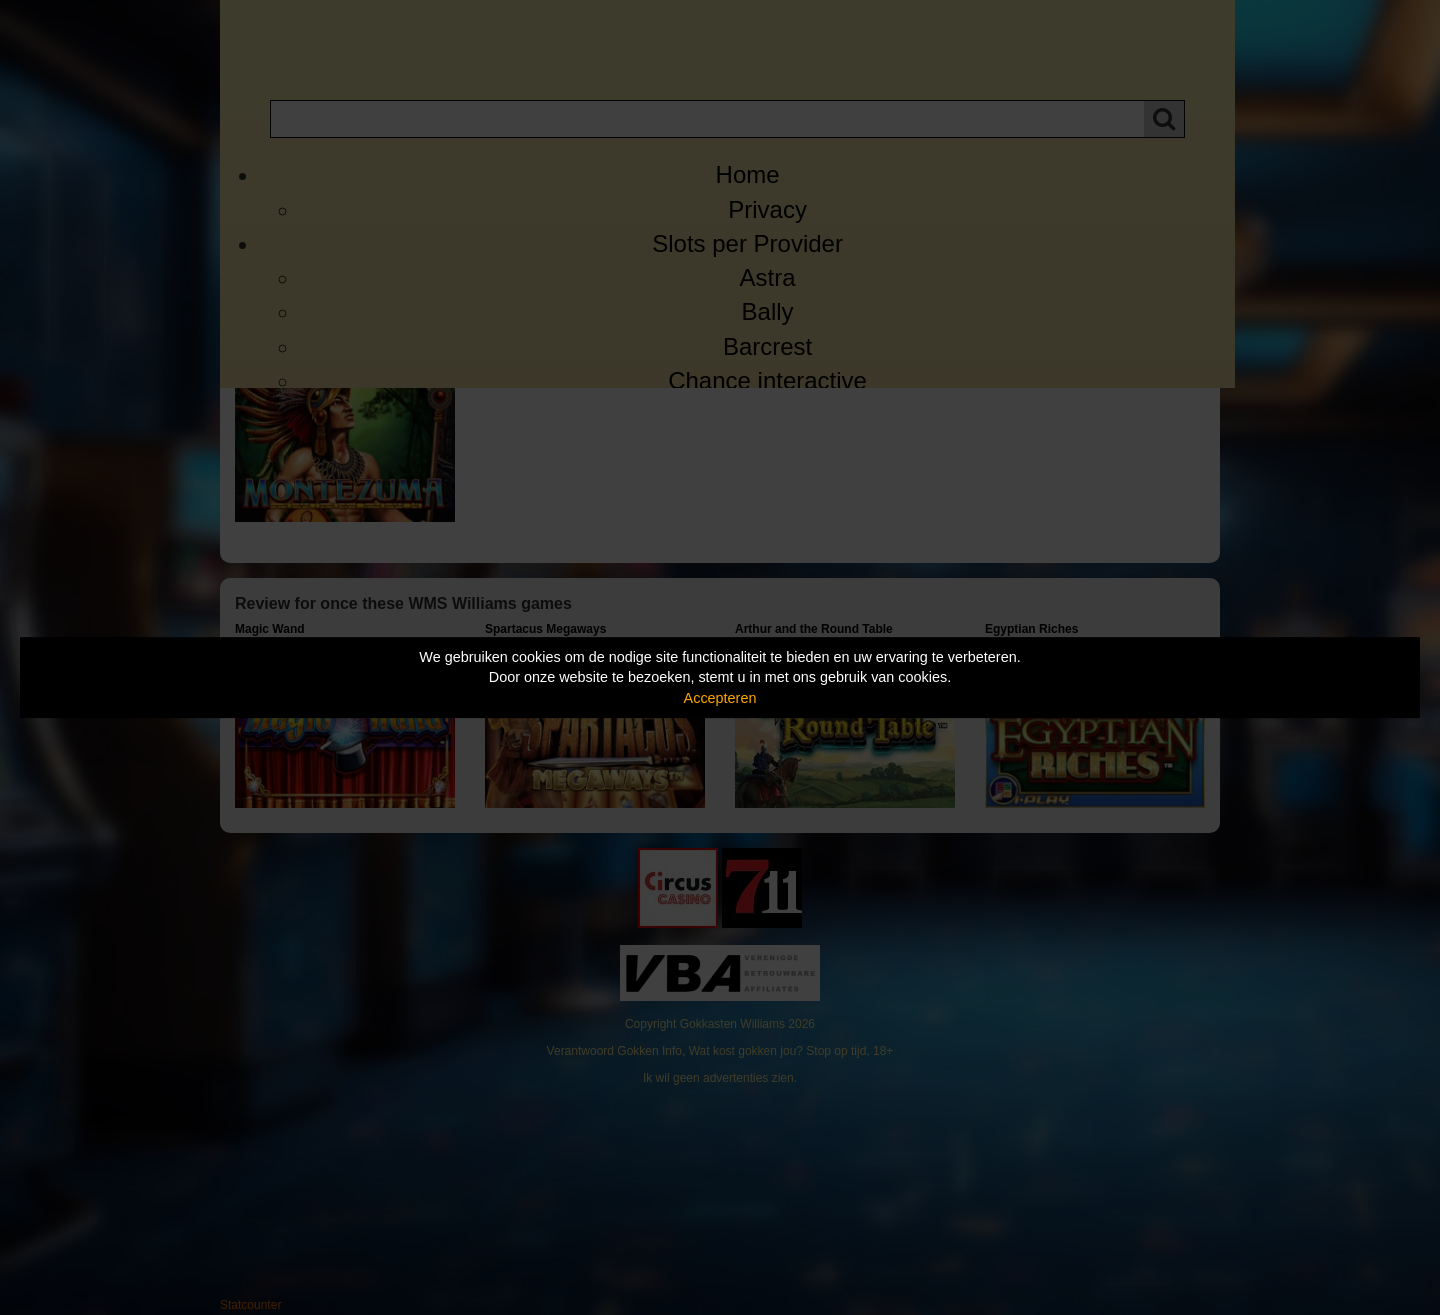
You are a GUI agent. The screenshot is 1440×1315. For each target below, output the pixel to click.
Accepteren (720, 698)
